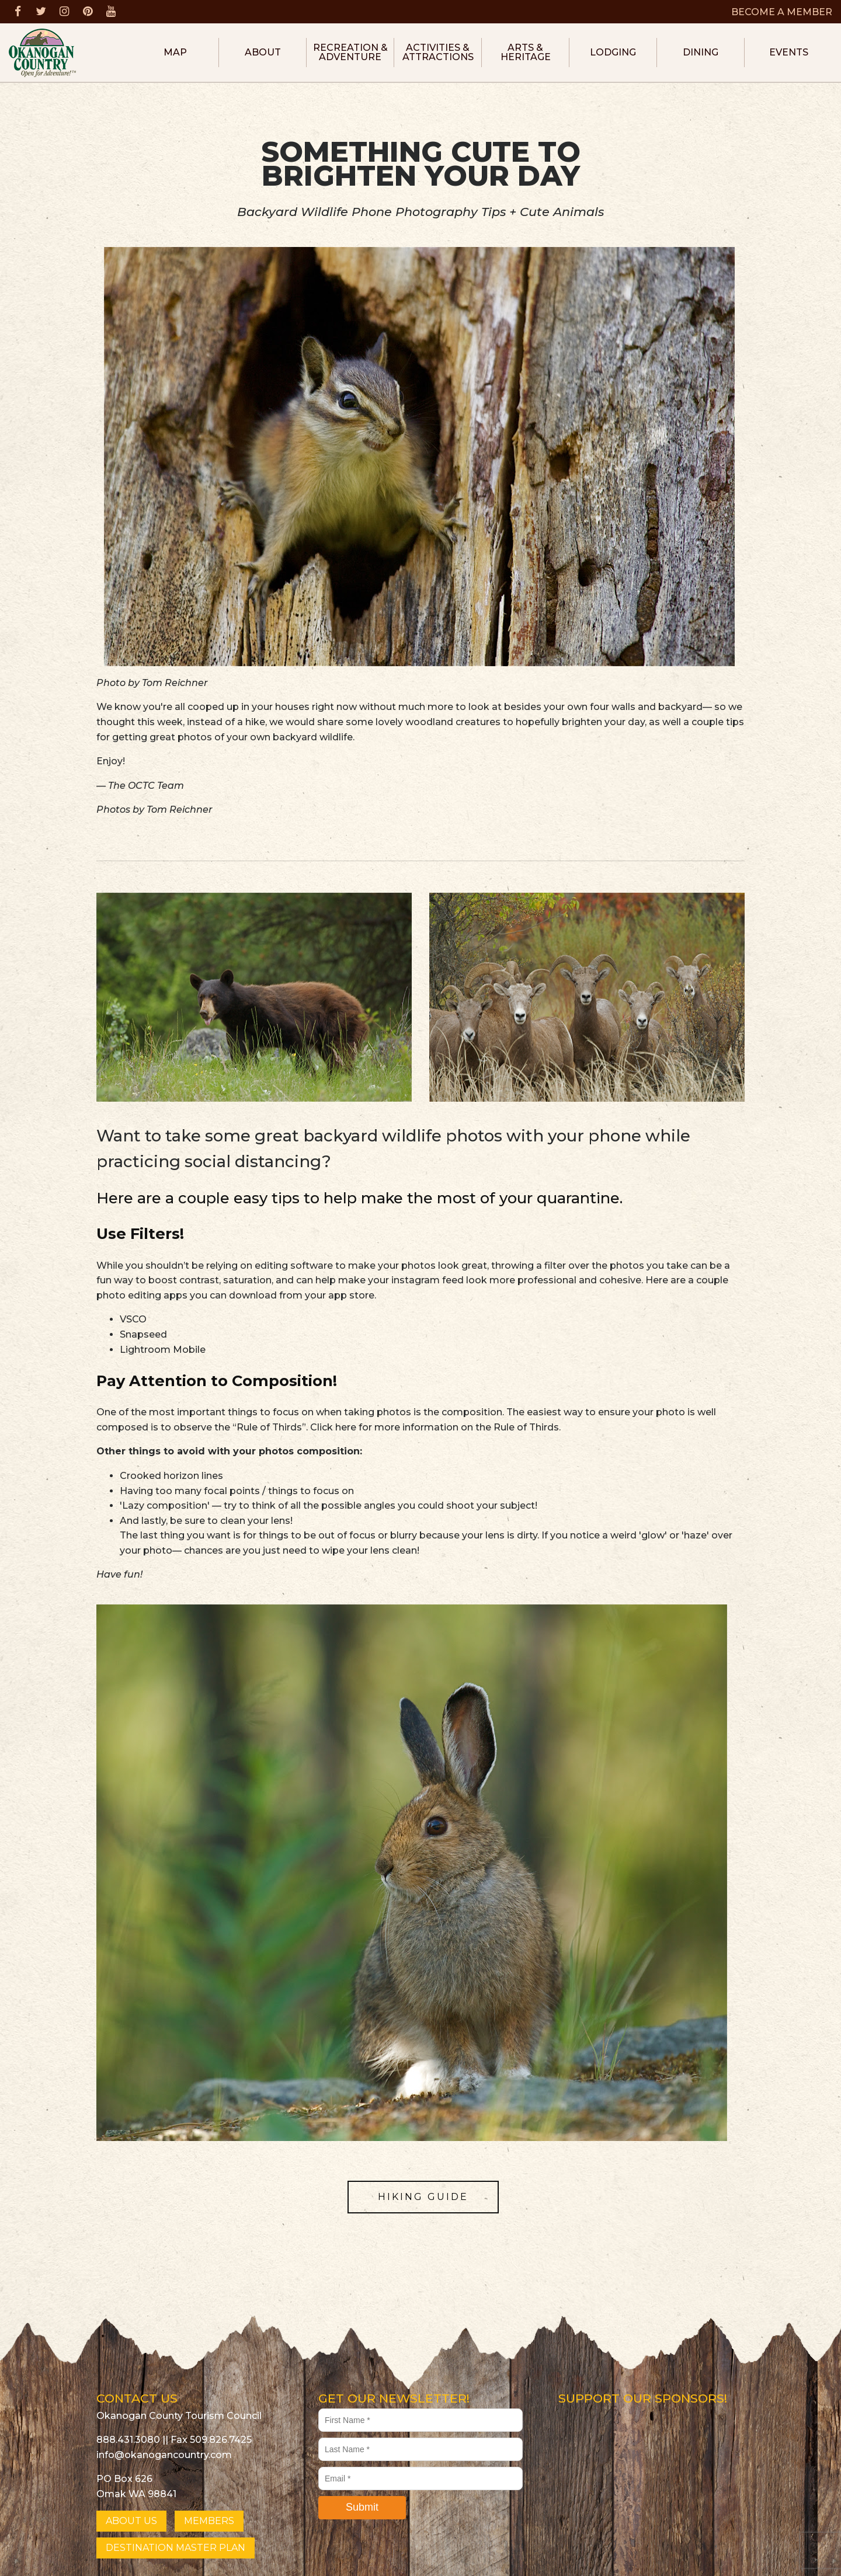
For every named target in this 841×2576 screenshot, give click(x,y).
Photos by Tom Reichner (154, 809)
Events (788, 52)
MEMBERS (209, 2520)
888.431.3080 (128, 2439)
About (263, 52)
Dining (700, 52)
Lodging (613, 52)
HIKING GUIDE (423, 2196)
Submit (362, 2507)
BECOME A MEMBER (781, 12)
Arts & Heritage (526, 52)
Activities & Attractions (438, 52)
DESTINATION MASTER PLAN (175, 2547)
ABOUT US (131, 2520)
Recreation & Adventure (350, 52)
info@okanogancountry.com (164, 2454)
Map (175, 52)
